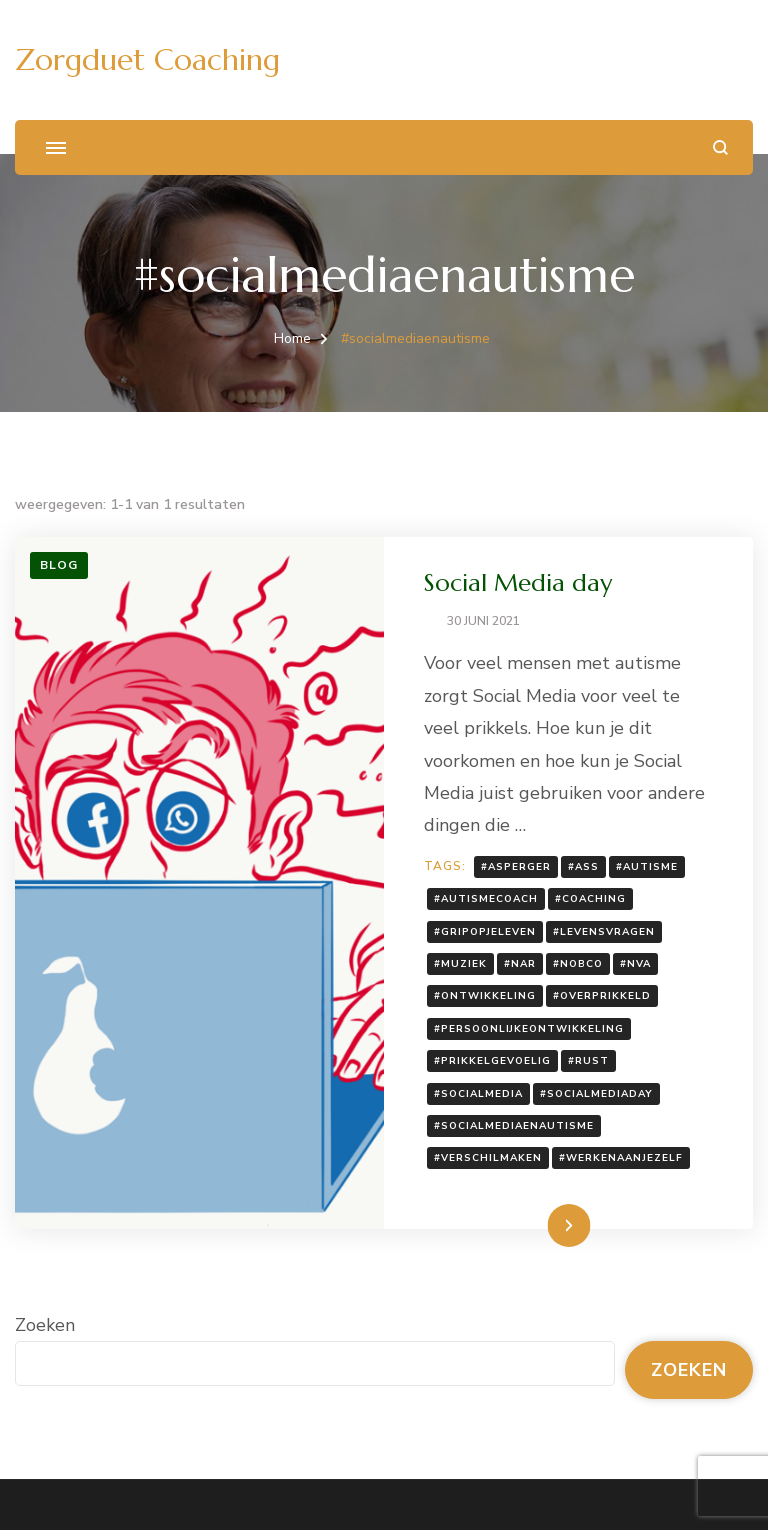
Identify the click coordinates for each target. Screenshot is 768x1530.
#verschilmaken (488, 1158)
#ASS (583, 867)
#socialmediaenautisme (514, 1126)
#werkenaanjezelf (621, 1158)
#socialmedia (478, 1094)
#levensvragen (604, 932)
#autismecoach (486, 899)
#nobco (578, 964)
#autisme (647, 867)
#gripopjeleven (485, 932)
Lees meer (537, 1225)
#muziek (460, 964)
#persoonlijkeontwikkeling (529, 1029)
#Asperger (516, 867)
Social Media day (518, 583)
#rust (588, 1061)
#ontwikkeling (485, 996)
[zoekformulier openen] (720, 147)
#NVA (635, 964)
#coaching (590, 899)
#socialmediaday (596, 1094)
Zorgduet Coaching (147, 59)
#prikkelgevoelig (492, 1061)
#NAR (520, 964)
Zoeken (45, 1325)
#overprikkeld (602, 996)
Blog (59, 565)
